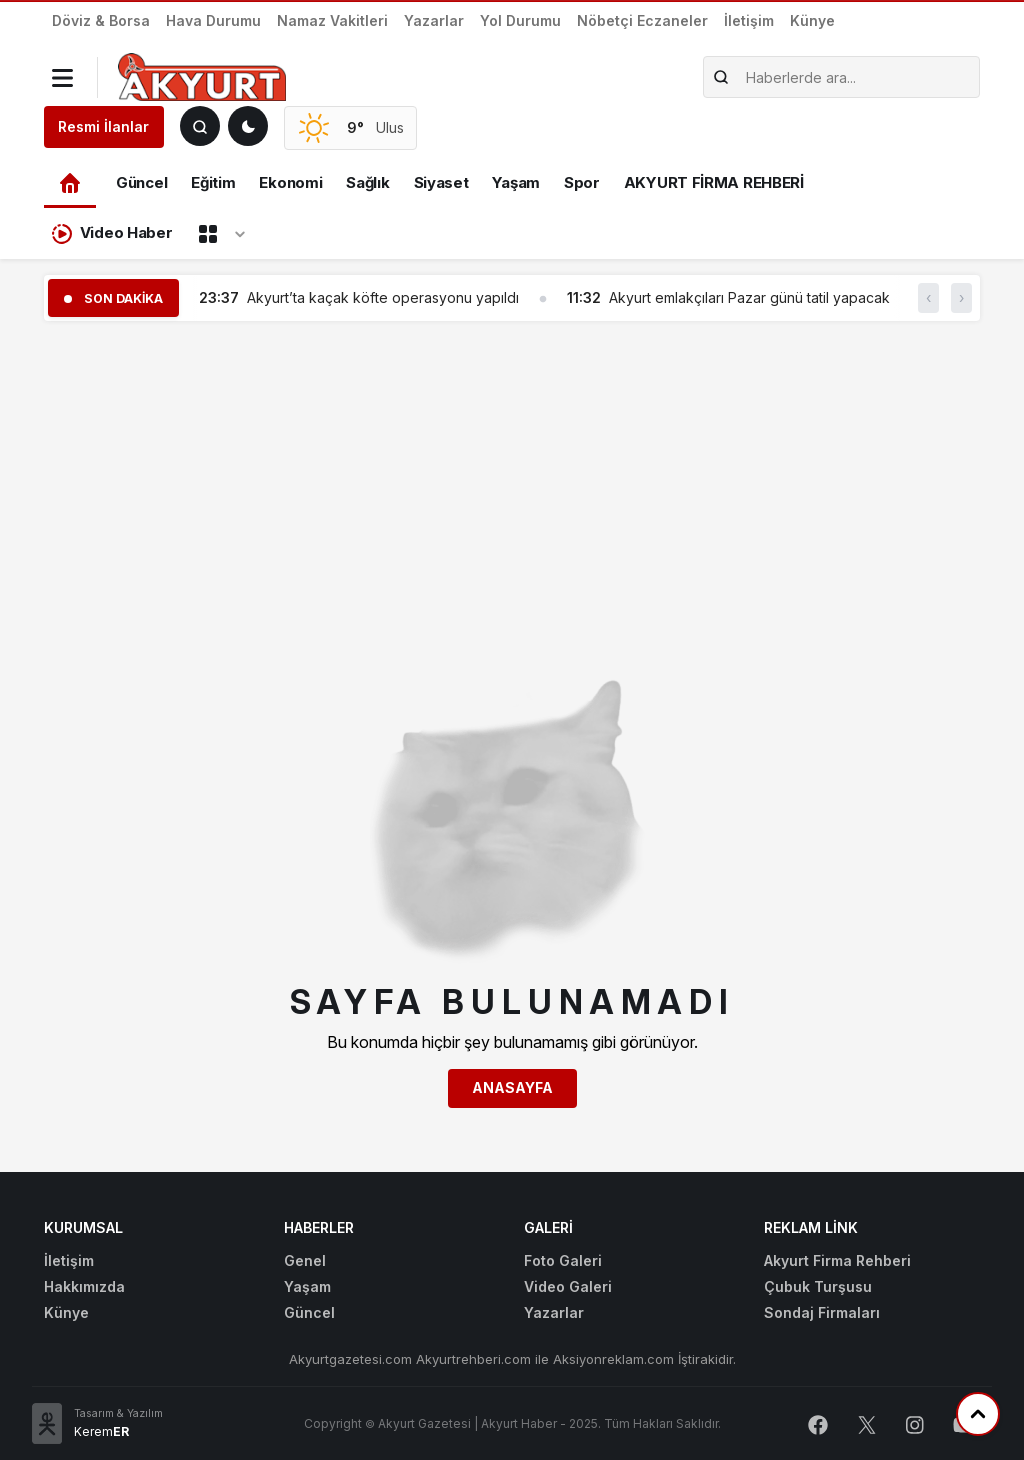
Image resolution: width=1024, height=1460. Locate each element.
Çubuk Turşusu (818, 1286)
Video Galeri (568, 1286)
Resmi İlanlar (103, 126)
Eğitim (213, 182)
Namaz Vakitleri (332, 20)
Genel (305, 1260)
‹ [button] (928, 297)
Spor (582, 182)
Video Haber (112, 233)
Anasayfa (512, 1087)
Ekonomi (290, 182)
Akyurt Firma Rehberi (837, 1260)
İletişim (749, 20)
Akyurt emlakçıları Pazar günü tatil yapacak (749, 297)
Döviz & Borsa (101, 20)
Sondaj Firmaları (822, 1312)
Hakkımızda (84, 1286)
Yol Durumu (520, 20)
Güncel (141, 182)
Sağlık (367, 182)
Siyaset (441, 182)
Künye (812, 20)
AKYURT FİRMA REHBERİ (714, 182)
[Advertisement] (512, 477)
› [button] (961, 297)
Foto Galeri (563, 1260)
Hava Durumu (213, 20)
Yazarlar (434, 20)
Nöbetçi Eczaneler (642, 20)
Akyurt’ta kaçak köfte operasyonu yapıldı (383, 297)
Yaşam (516, 182)
